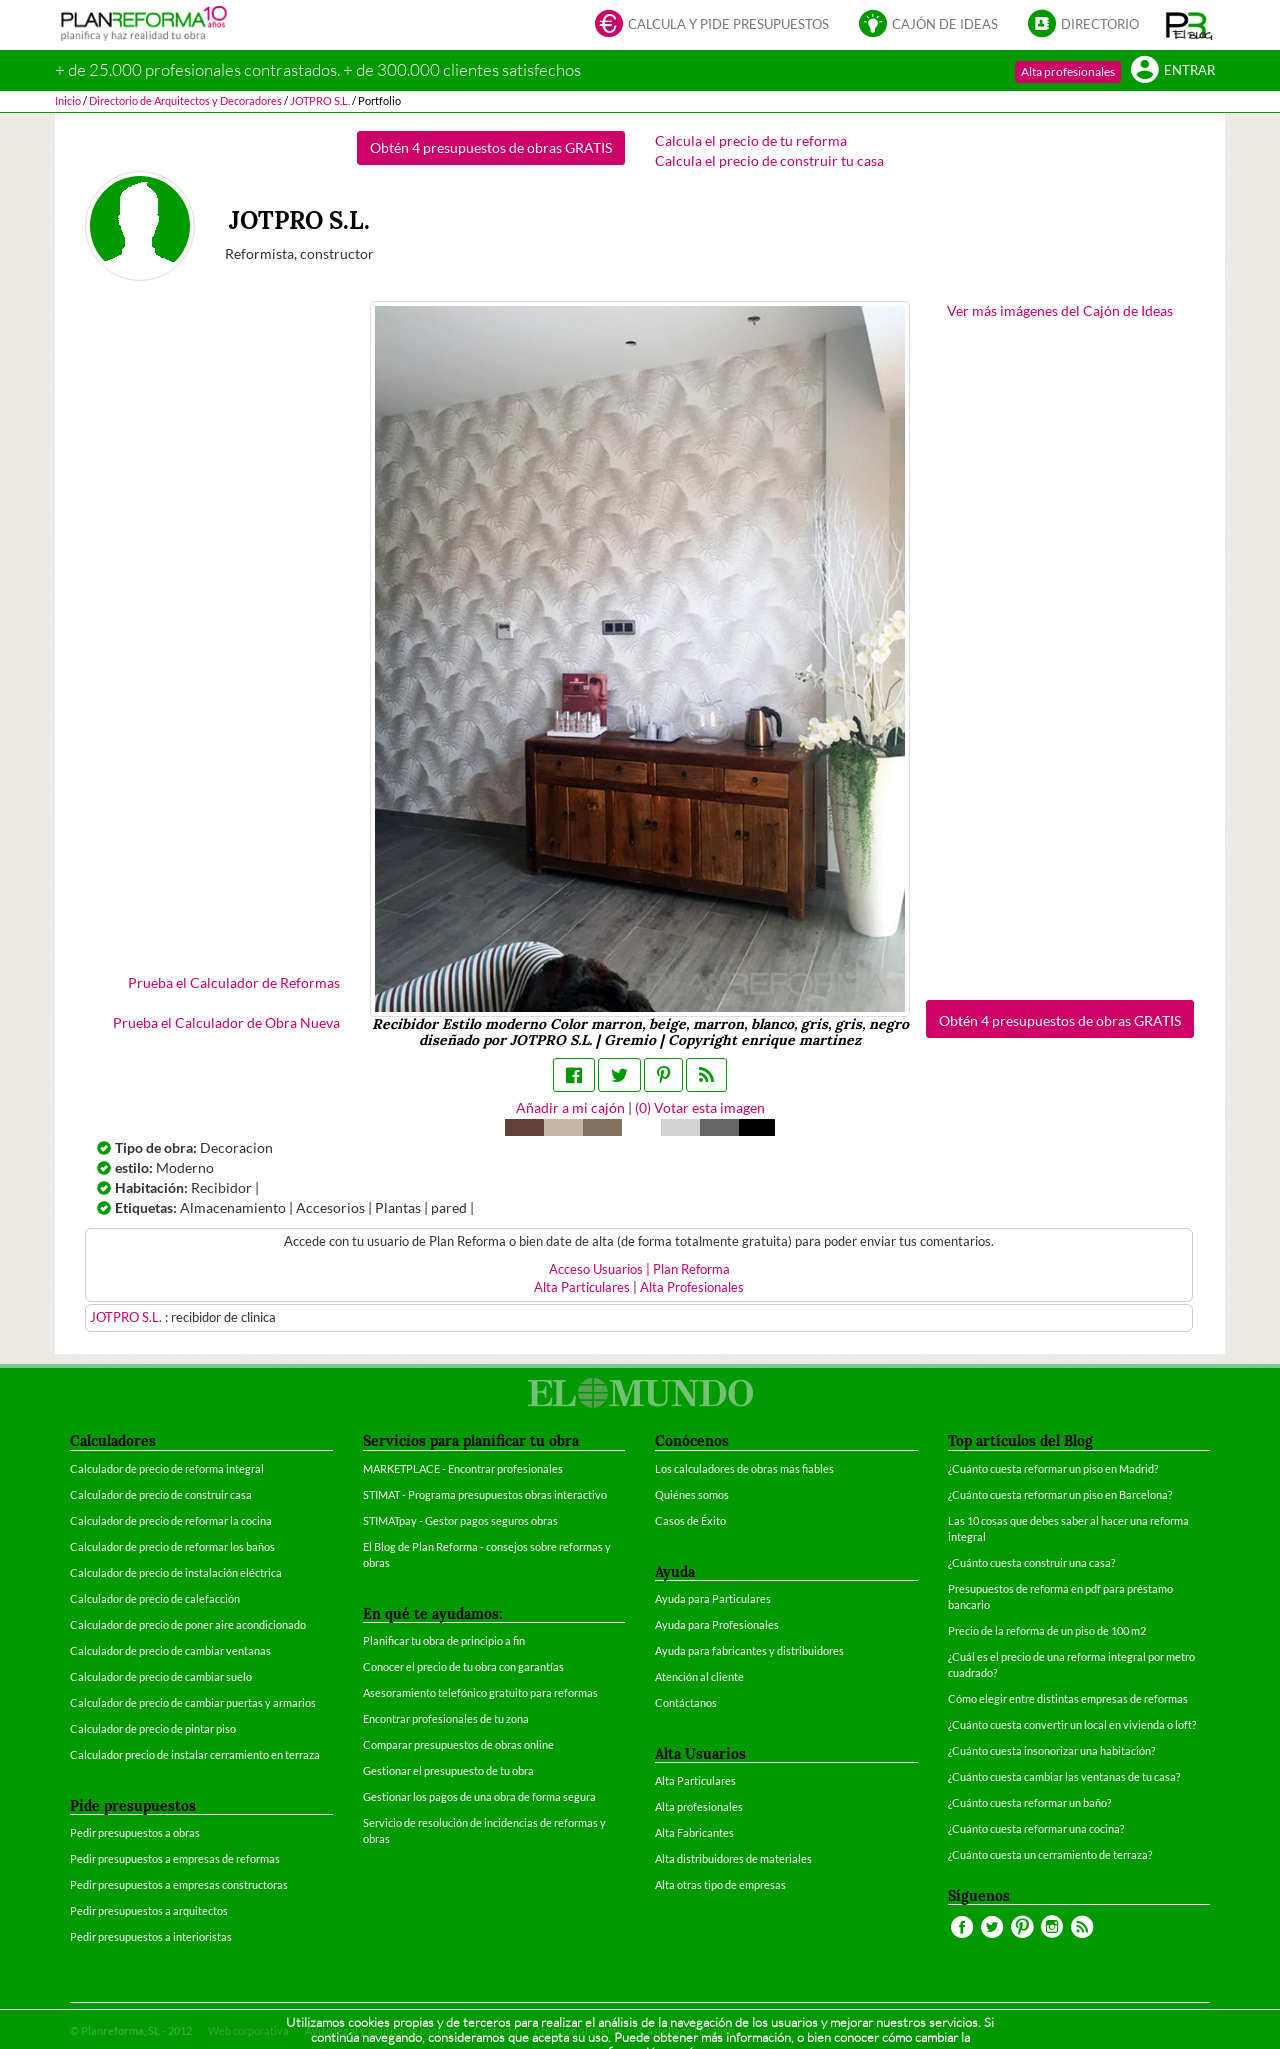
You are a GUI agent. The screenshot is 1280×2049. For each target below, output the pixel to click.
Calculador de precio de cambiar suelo (161, 1676)
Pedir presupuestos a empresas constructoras (179, 1884)
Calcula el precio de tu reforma (751, 140)
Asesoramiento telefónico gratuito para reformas (480, 1692)
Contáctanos (686, 1702)
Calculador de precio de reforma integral (167, 1468)
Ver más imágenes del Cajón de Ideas (1060, 310)
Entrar (1173, 71)
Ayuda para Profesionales (717, 1624)
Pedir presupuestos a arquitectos (149, 1910)
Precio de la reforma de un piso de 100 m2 (1047, 1630)
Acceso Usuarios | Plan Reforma (639, 1269)
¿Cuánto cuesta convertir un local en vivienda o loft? (1072, 1724)
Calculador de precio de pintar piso (153, 1728)
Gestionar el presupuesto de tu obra (448, 1770)
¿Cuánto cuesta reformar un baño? (1029, 1802)
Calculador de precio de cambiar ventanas (170, 1650)
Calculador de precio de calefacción (155, 1598)
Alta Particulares (582, 1287)
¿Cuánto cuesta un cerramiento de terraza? (1050, 1854)
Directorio (1083, 25)
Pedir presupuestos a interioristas (151, 1936)
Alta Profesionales (692, 1287)
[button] (1189, 25)
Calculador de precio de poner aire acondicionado (188, 1624)
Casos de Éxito (690, 1520)
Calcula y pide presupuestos (712, 25)
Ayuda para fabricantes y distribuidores (749, 1650)
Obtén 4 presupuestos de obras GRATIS (491, 147)
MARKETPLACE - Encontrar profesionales (463, 1468)
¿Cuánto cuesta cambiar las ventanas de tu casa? (1064, 1776)
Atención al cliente (699, 1676)
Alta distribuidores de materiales (733, 1858)
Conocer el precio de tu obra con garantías (463, 1666)
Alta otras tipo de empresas (720, 1884)
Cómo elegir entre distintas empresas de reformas (1068, 1698)
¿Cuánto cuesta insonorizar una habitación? (1051, 1750)
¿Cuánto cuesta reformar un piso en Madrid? (1053, 1468)
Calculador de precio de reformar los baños (172, 1546)
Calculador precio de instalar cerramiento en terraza (195, 1754)
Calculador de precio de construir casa (161, 1494)
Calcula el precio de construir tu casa (769, 160)
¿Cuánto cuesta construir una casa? (1031, 1562)
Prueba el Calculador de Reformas (234, 982)
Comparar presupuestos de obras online (458, 1744)
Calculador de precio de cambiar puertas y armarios (193, 1702)
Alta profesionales (1068, 71)
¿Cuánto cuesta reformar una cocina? (1036, 1828)
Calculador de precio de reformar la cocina (171, 1520)
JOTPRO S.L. (127, 1317)
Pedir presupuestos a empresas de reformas (175, 1858)
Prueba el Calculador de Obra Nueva (226, 1022)
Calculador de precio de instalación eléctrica (176, 1572)
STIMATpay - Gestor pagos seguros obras (460, 1520)
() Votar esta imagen (700, 1107)
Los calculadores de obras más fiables (744, 1468)
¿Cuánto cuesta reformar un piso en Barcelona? (1060, 1494)
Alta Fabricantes (694, 1832)
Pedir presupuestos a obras (135, 1832)
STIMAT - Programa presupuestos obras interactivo (485, 1494)
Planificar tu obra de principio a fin (444, 1640)
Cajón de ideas (928, 25)
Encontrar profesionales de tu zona (446, 1718)
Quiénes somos (692, 1494)
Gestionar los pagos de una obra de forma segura (479, 1796)
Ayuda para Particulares (713, 1598)
